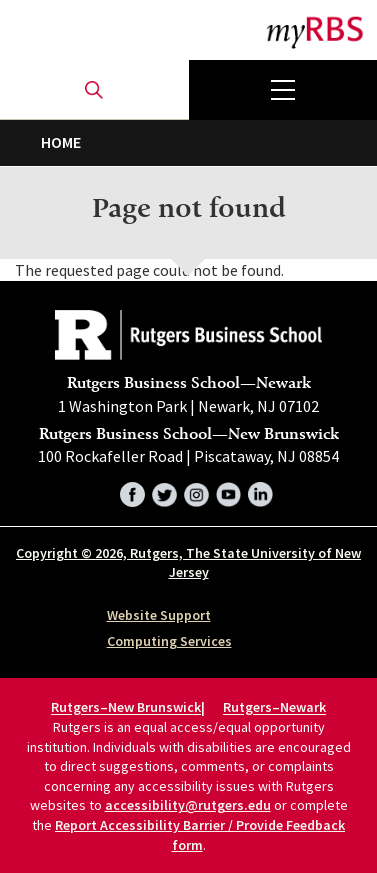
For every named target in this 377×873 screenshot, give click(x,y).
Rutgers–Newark (274, 708)
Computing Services (169, 641)
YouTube (228, 491)
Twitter (164, 491)
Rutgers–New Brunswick (126, 708)
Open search (94, 90)
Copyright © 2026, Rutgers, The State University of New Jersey (188, 563)
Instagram (196, 491)
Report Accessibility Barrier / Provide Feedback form (200, 835)
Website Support (159, 615)
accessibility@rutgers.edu (188, 805)
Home (61, 142)
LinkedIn (260, 491)
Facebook (132, 491)
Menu (283, 90)
